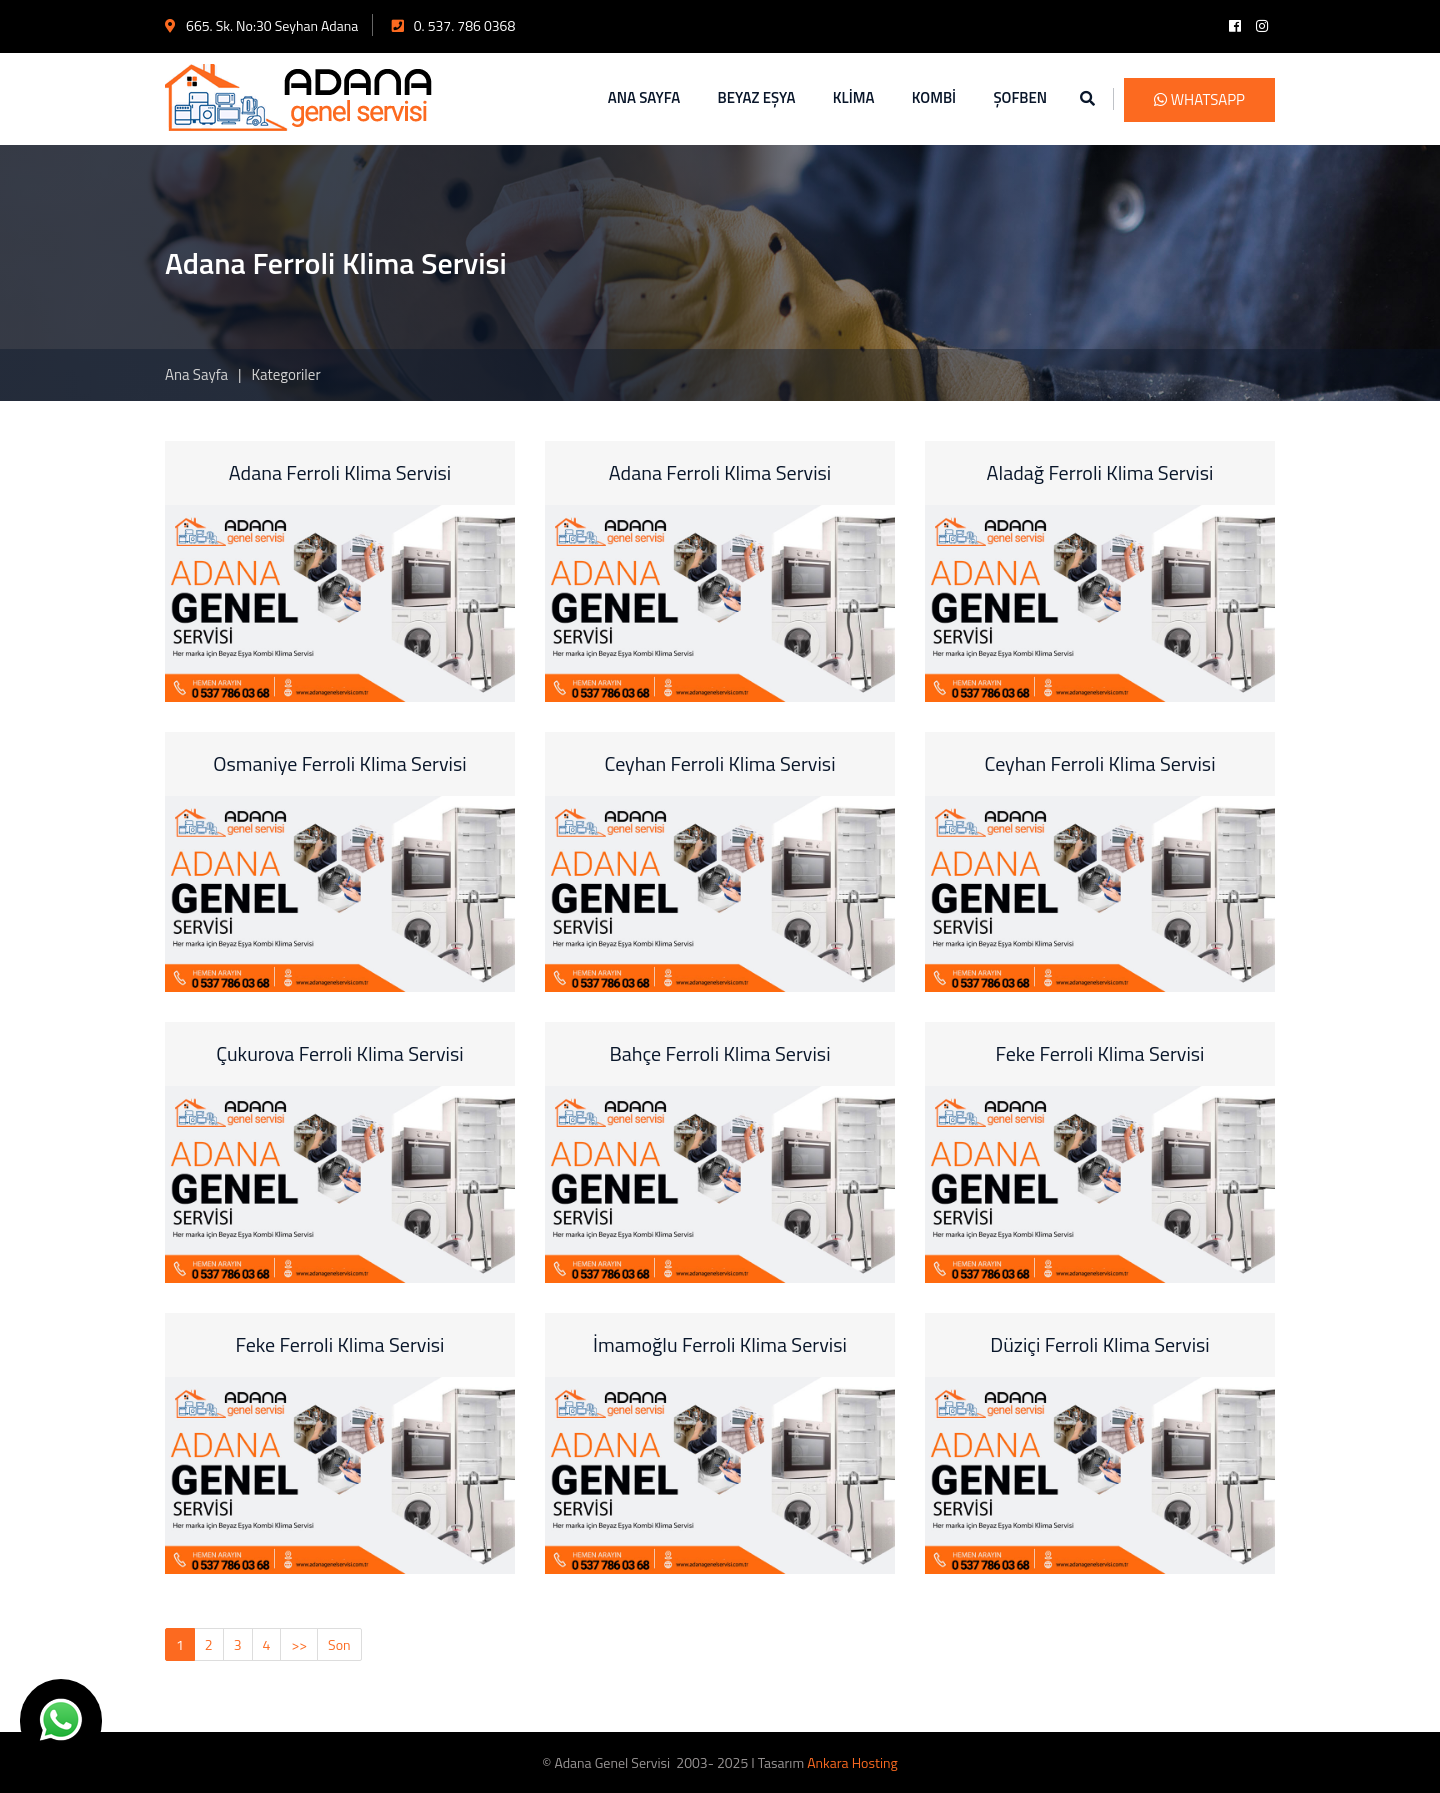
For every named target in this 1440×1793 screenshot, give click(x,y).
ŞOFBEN (1020, 97)
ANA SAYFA (644, 97)
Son (339, 1644)
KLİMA (854, 97)
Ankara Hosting (852, 1762)
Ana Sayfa (196, 374)
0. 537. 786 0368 (454, 25)
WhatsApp (1199, 99)
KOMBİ (934, 97)
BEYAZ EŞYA (757, 97)
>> (299, 1644)
